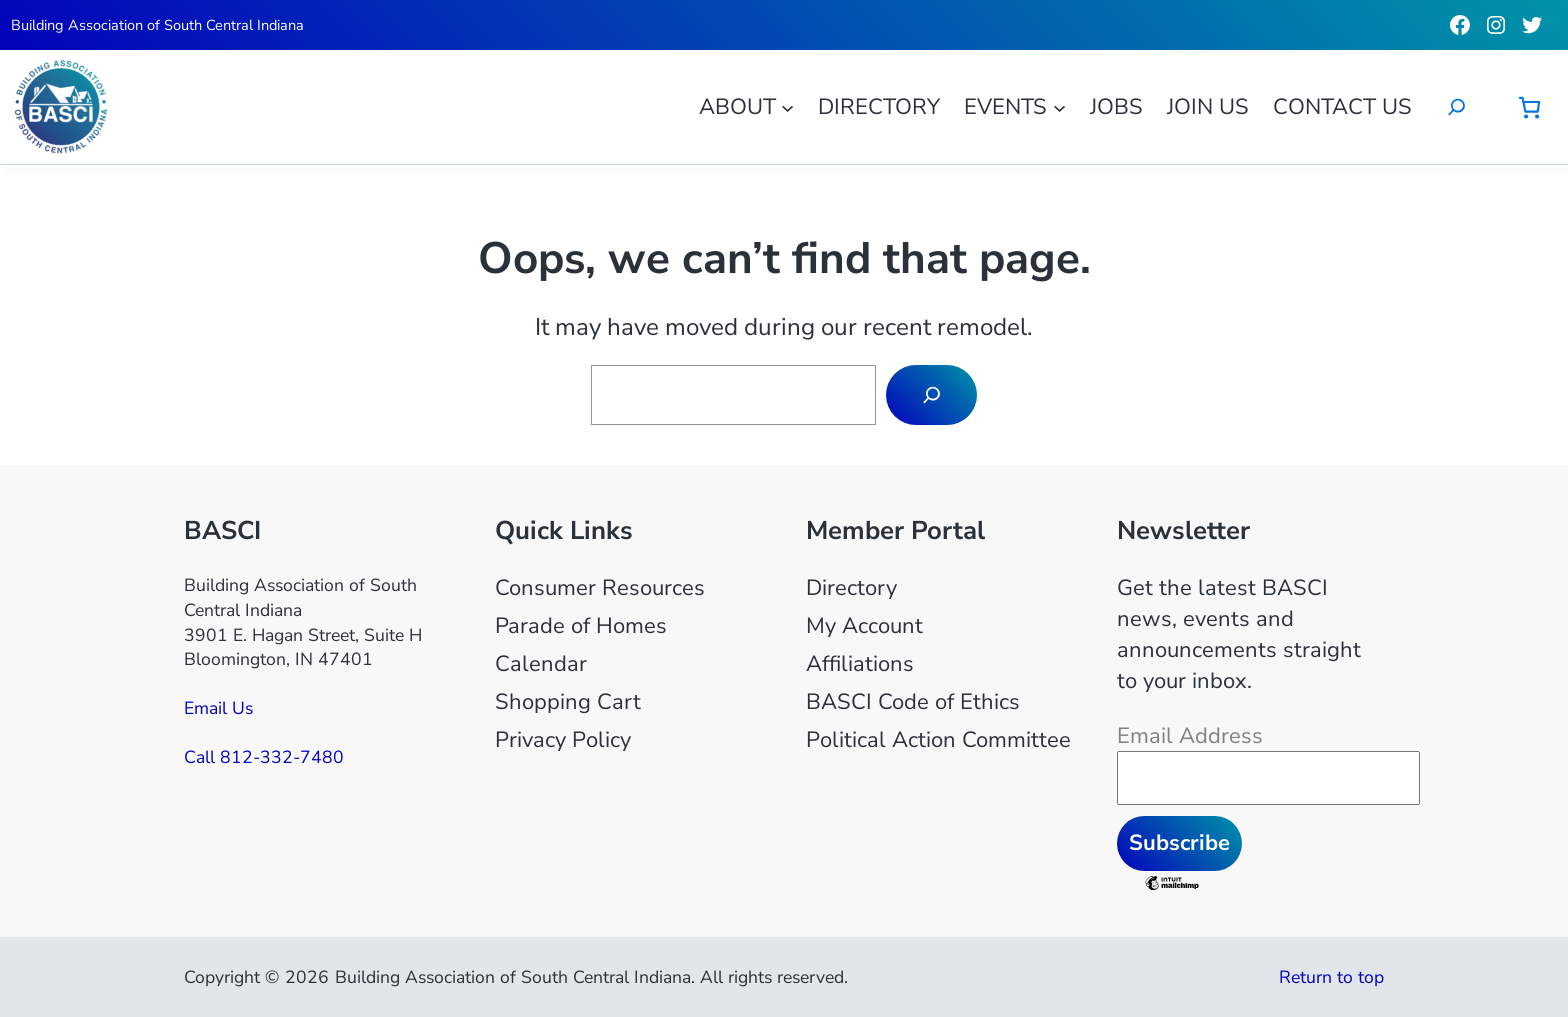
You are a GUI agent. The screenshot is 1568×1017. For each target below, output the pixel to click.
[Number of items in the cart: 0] (1529, 107)
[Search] (931, 395)
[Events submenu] (1059, 106)
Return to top (1331, 977)
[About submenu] (787, 106)
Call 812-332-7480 (264, 757)
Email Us (218, 708)
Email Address (1190, 736)
